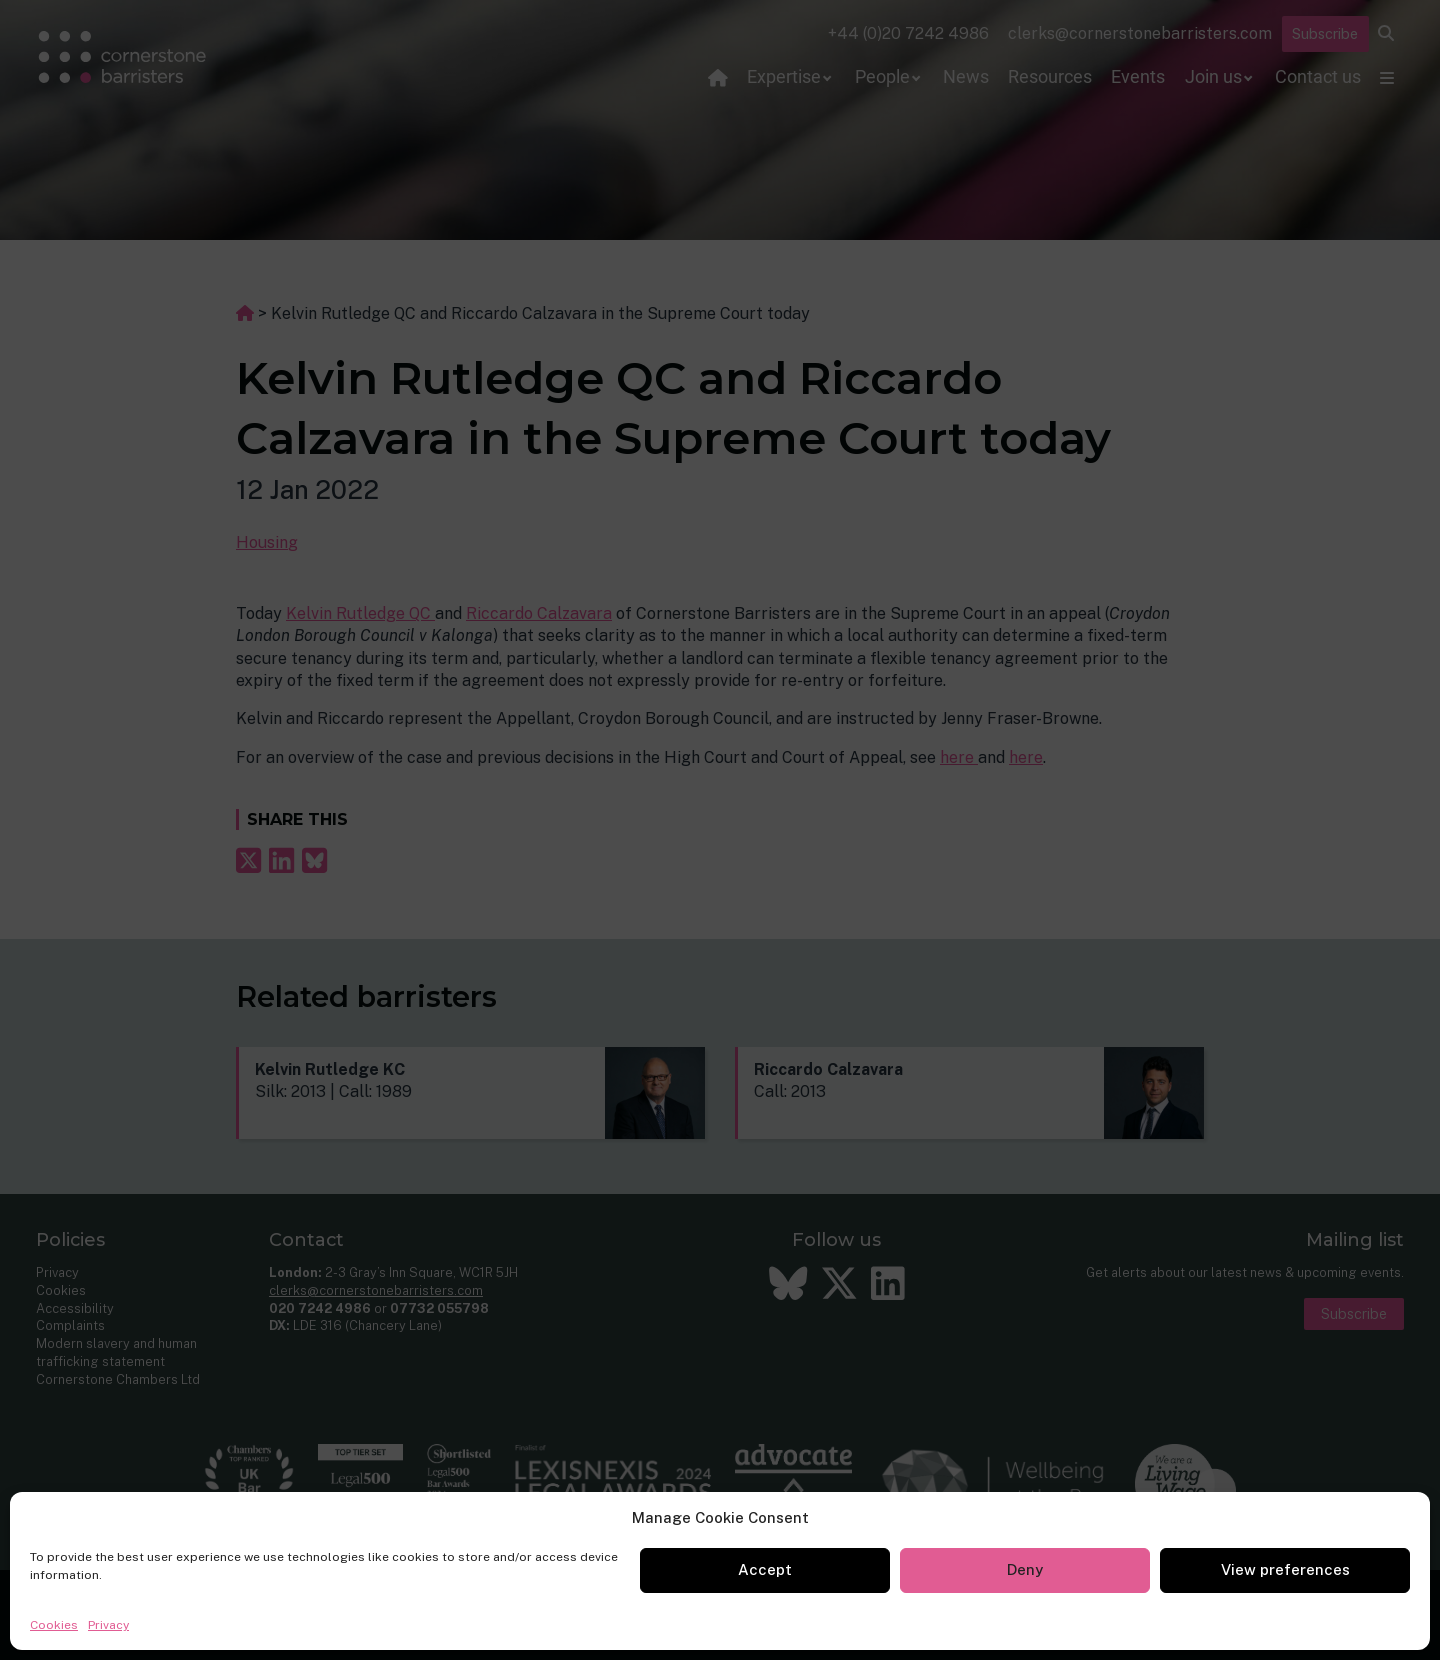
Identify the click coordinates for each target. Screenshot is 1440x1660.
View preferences (1285, 1569)
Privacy (108, 1625)
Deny (1025, 1569)
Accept (765, 1569)
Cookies (54, 1625)
